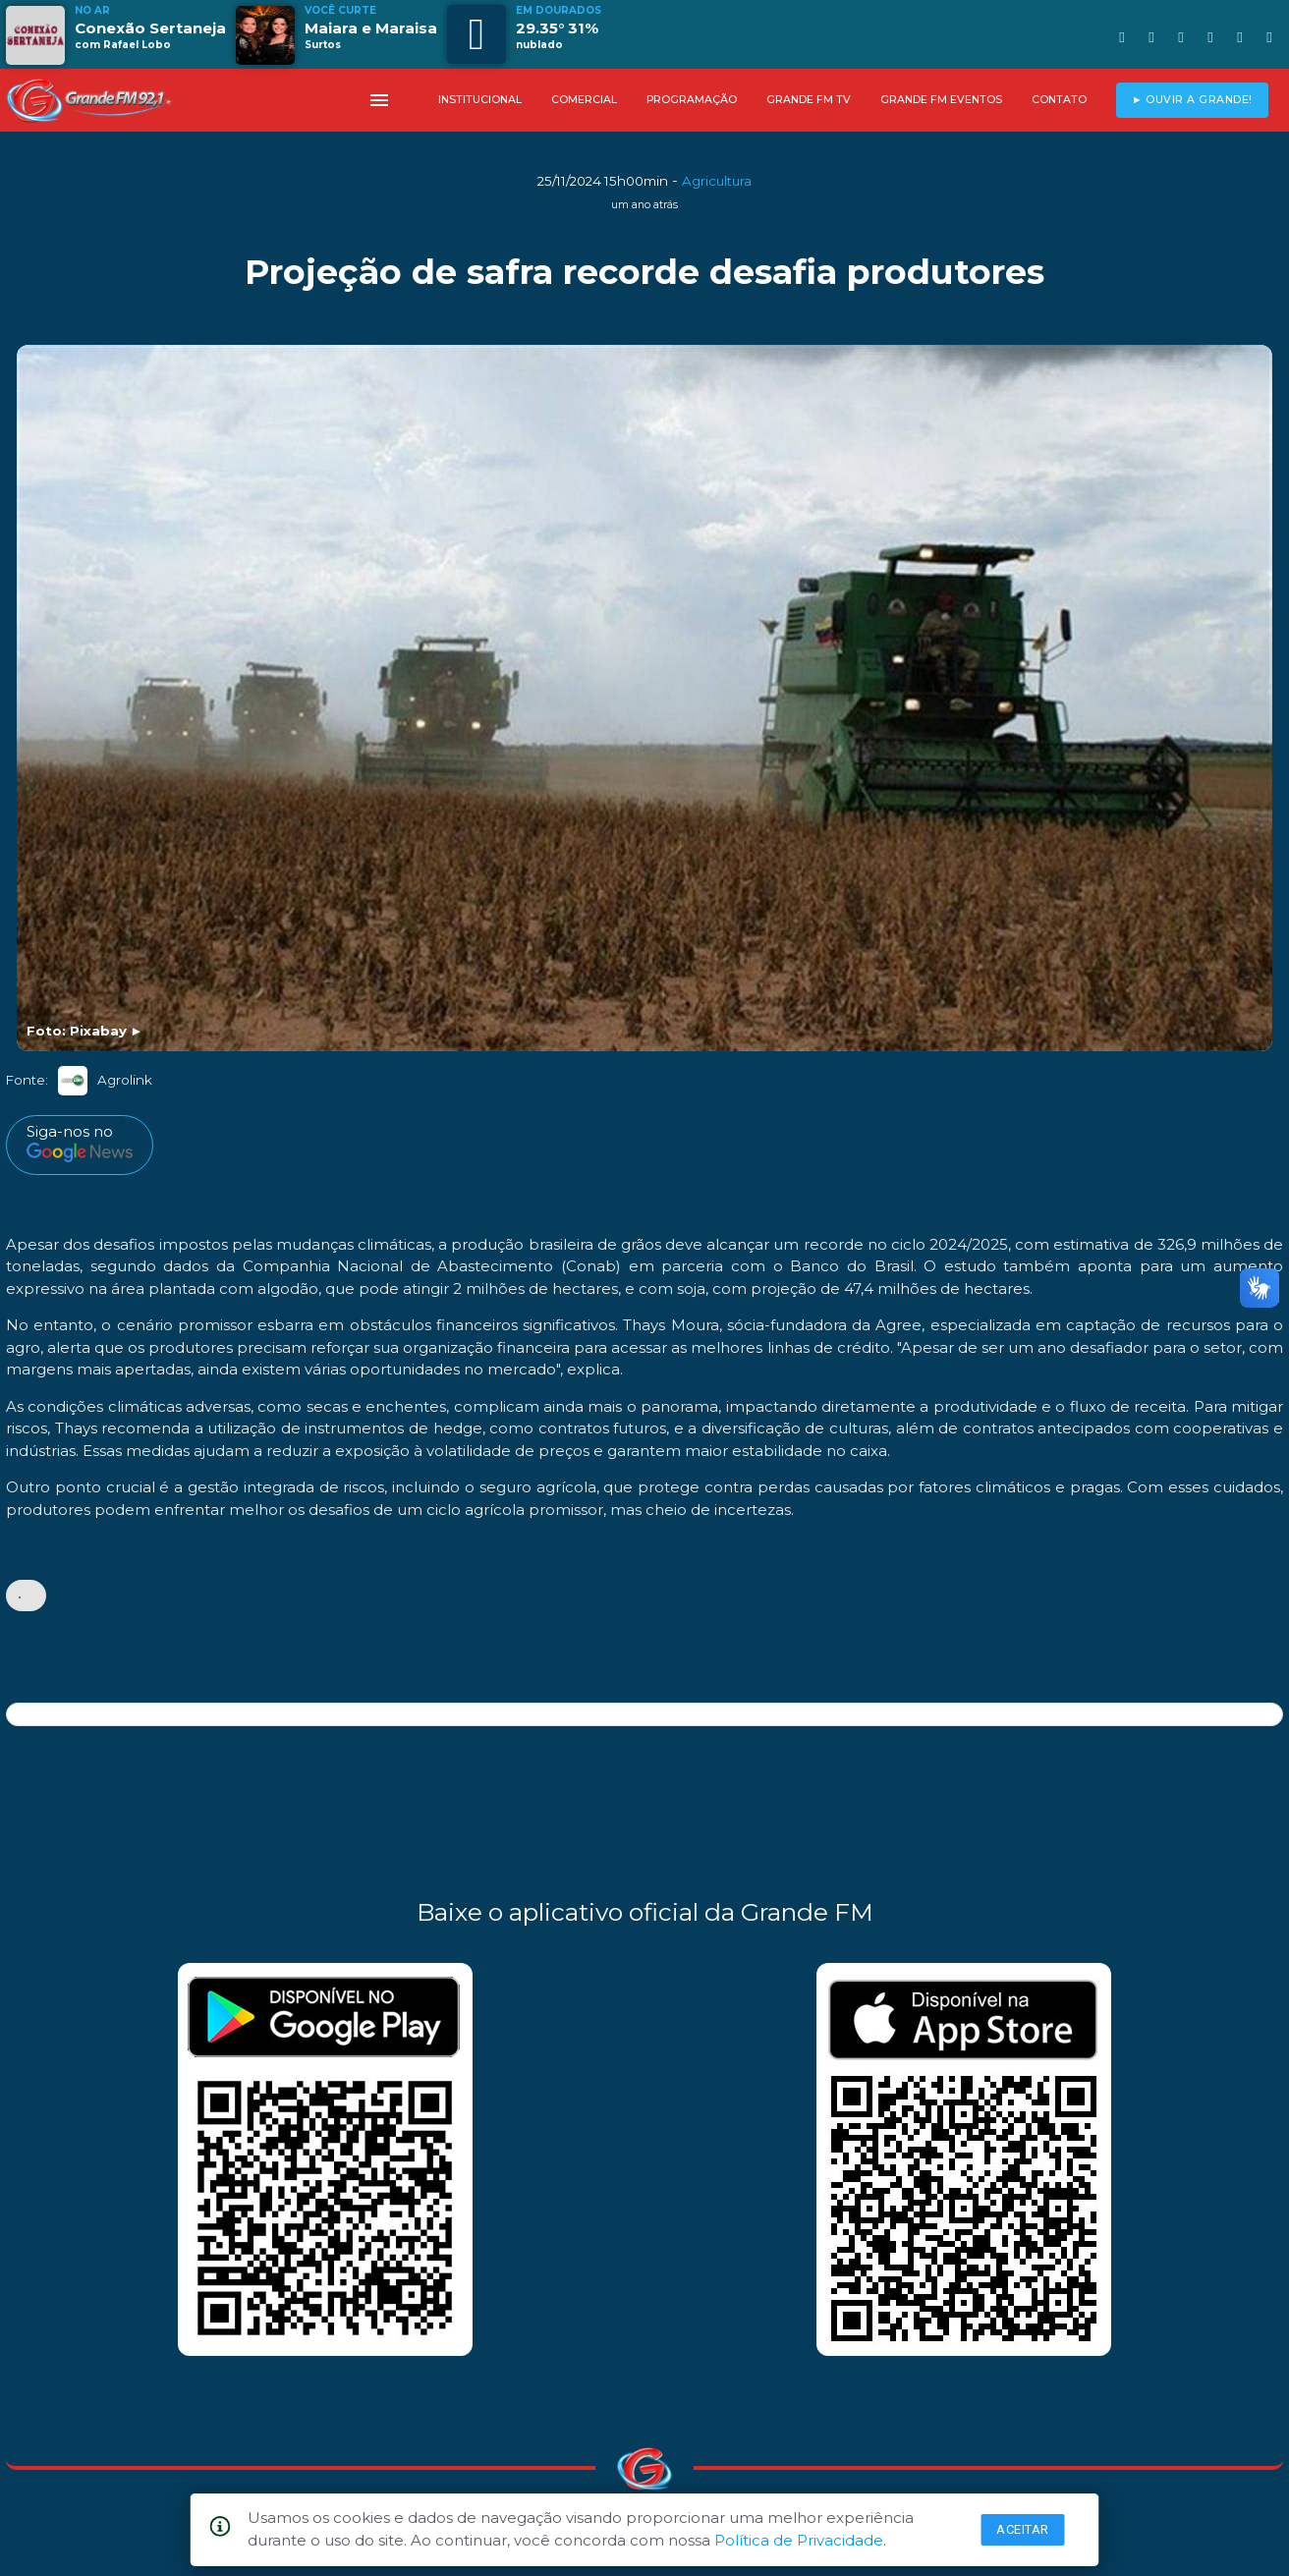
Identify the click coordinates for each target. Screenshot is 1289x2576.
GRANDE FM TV (808, 99)
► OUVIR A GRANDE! (1192, 99)
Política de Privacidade (798, 2540)
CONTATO (1059, 99)
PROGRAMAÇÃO (691, 99)
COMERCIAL (584, 99)
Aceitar (1022, 2529)
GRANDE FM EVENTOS (941, 99)
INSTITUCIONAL (480, 99)
